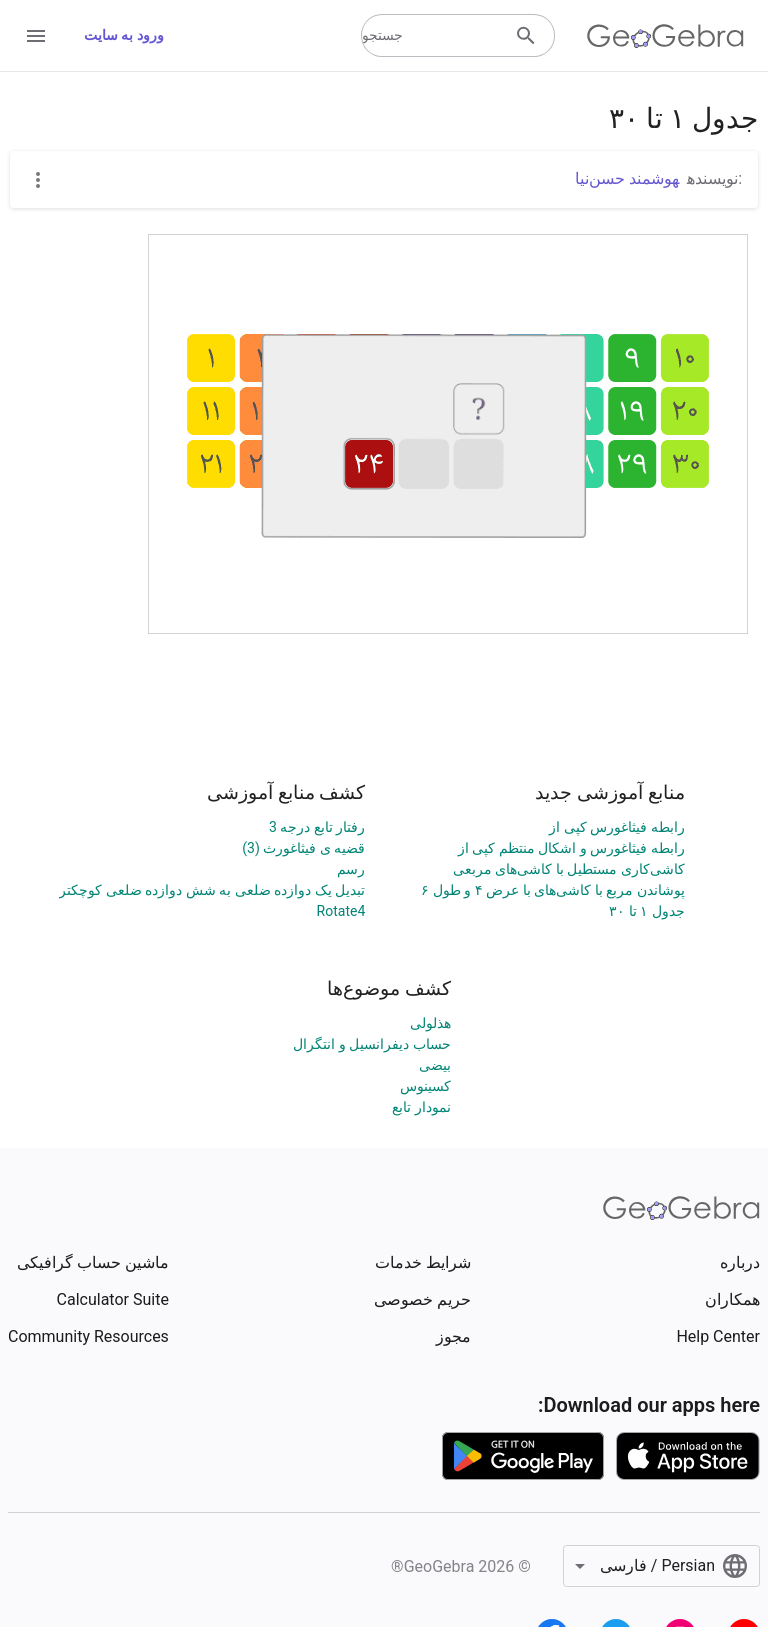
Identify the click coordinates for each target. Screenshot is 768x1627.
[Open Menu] (36, 36)
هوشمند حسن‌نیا (627, 178)
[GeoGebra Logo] (665, 36)
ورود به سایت (124, 35)
